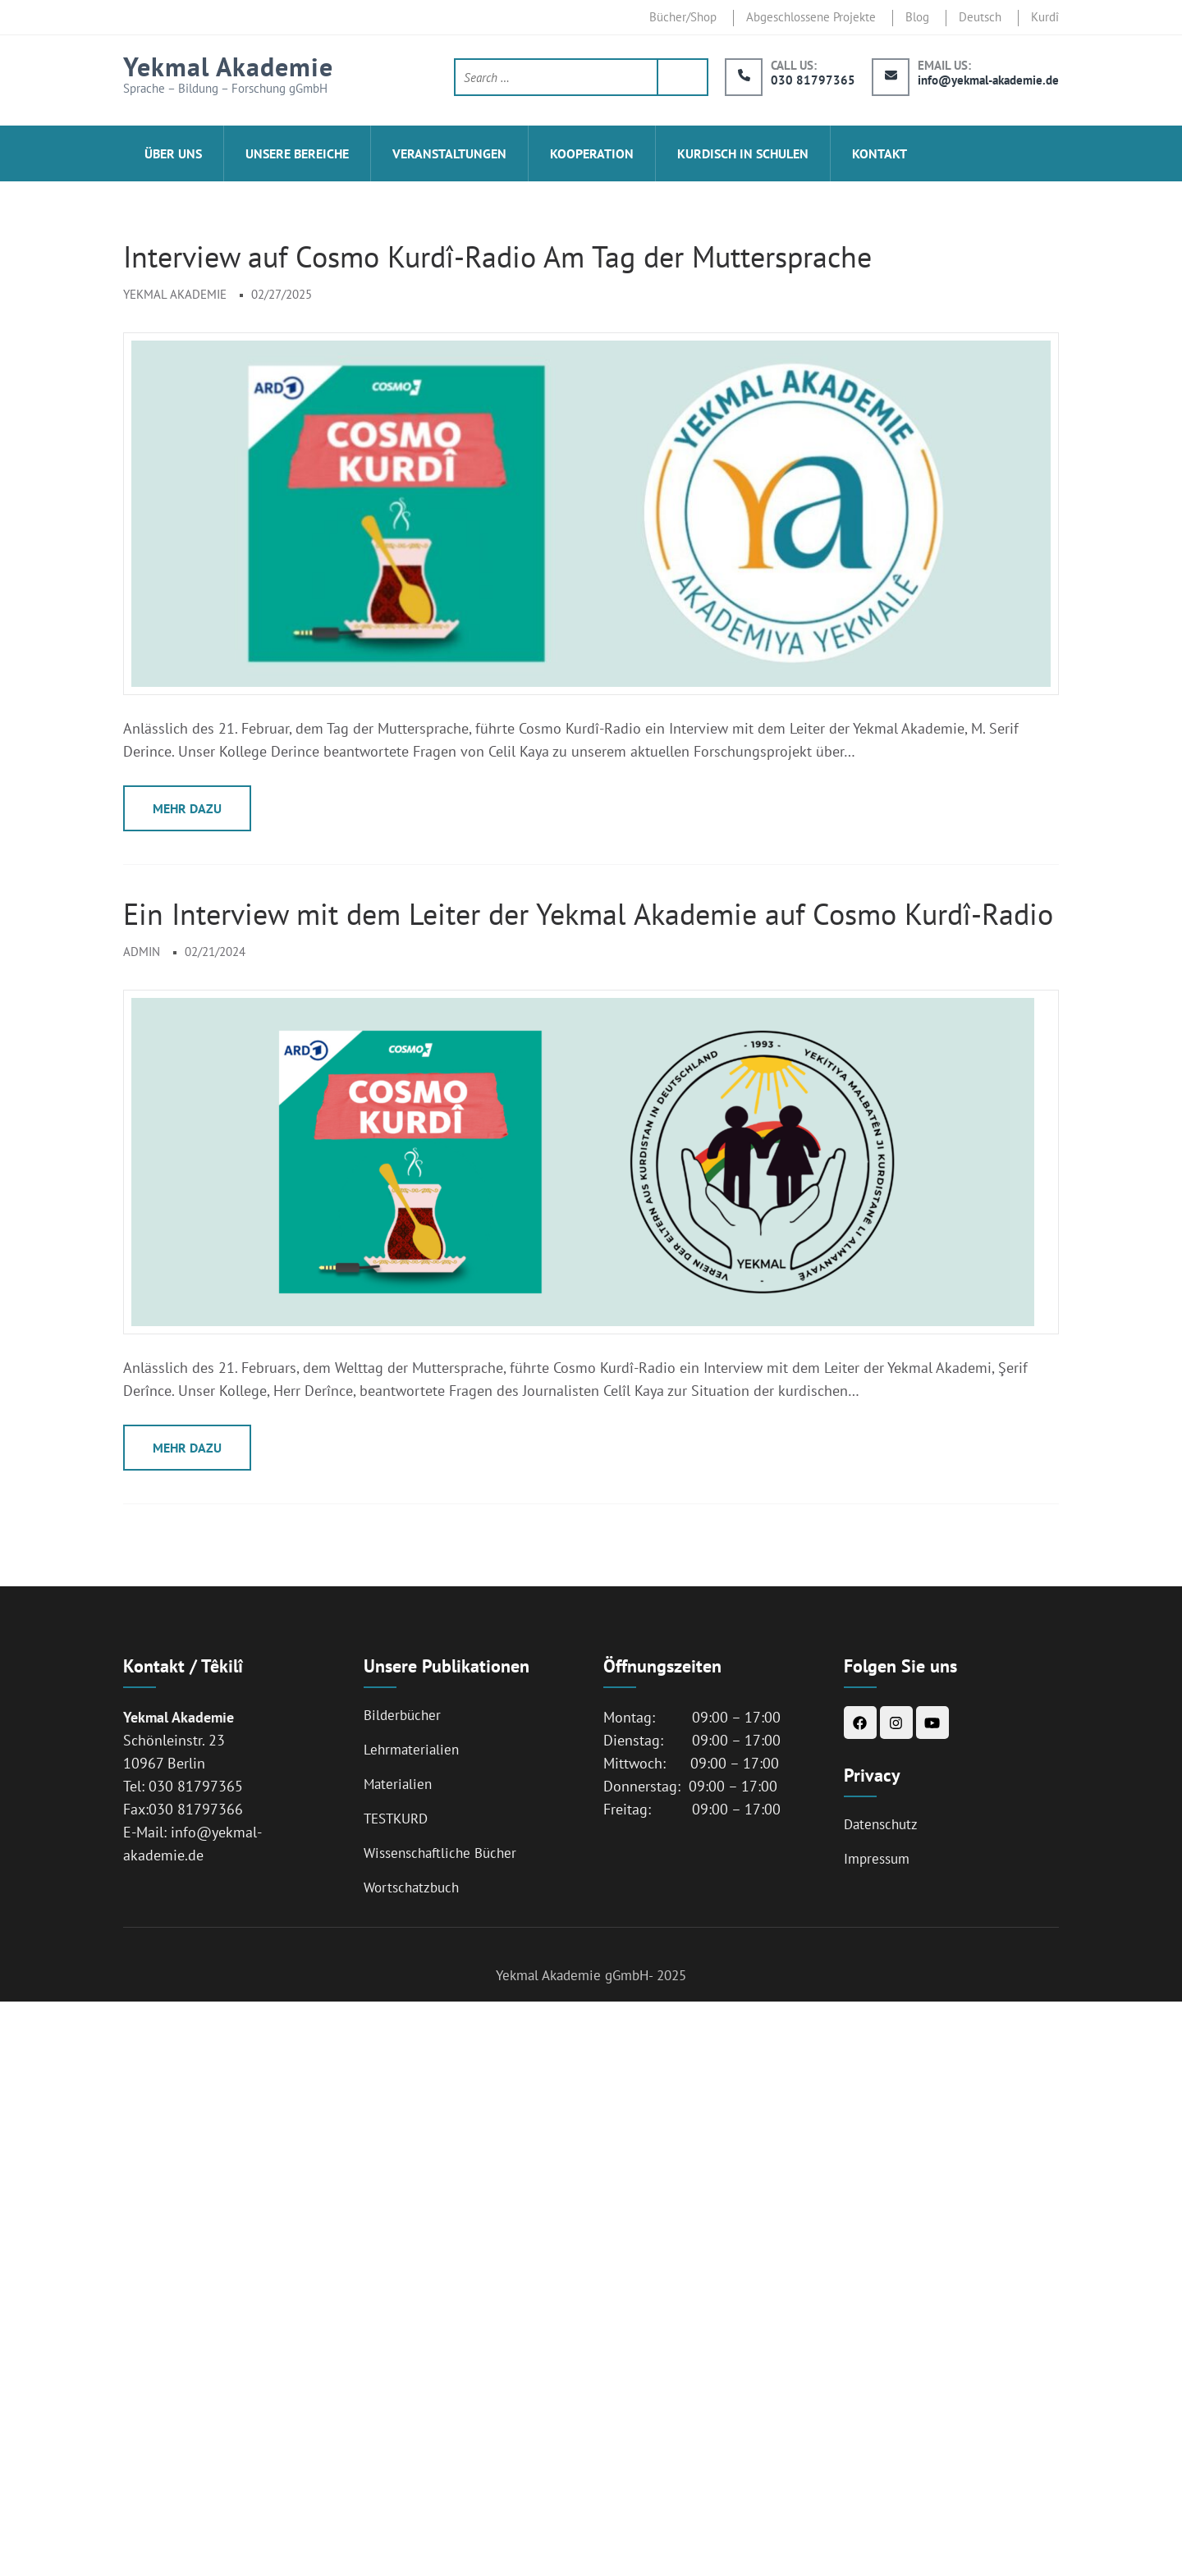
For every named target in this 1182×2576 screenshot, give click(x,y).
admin (141, 951)
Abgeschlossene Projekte (811, 17)
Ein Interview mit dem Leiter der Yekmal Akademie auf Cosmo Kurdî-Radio (588, 914)
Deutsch (980, 17)
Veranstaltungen (449, 153)
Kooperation (592, 153)
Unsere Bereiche (297, 153)
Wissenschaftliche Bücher (440, 1853)
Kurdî (1045, 17)
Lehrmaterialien (411, 1750)
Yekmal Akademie (228, 66)
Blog (917, 17)
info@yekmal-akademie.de (988, 80)
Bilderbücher (402, 1715)
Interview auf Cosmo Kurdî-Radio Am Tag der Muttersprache (497, 256)
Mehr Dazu (187, 808)
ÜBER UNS (173, 153)
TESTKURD (396, 1819)
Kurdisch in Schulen (743, 153)
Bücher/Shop (683, 17)
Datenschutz (881, 1824)
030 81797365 (813, 80)
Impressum (876, 1859)
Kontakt (879, 153)
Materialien (398, 1784)
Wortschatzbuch (411, 1887)
